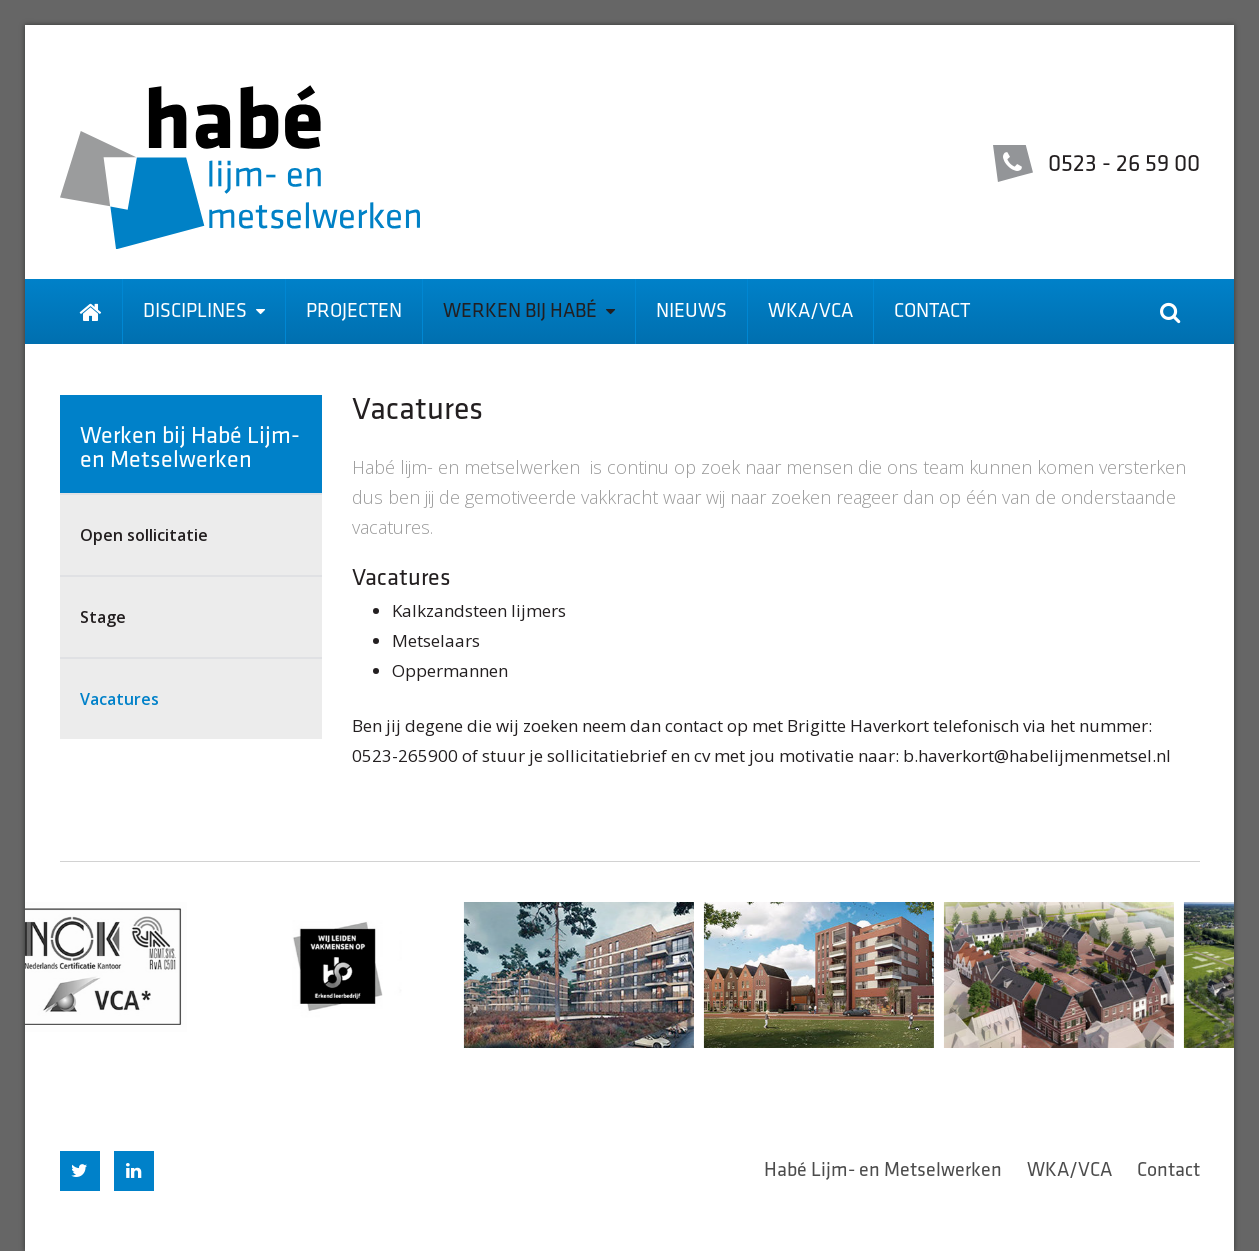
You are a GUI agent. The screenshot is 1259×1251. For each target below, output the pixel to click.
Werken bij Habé (529, 312)
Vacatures (119, 699)
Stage (103, 617)
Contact (932, 312)
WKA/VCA (810, 312)
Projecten (354, 312)
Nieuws (691, 312)
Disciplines (204, 312)
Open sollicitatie (144, 535)
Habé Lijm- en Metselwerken (883, 1171)
